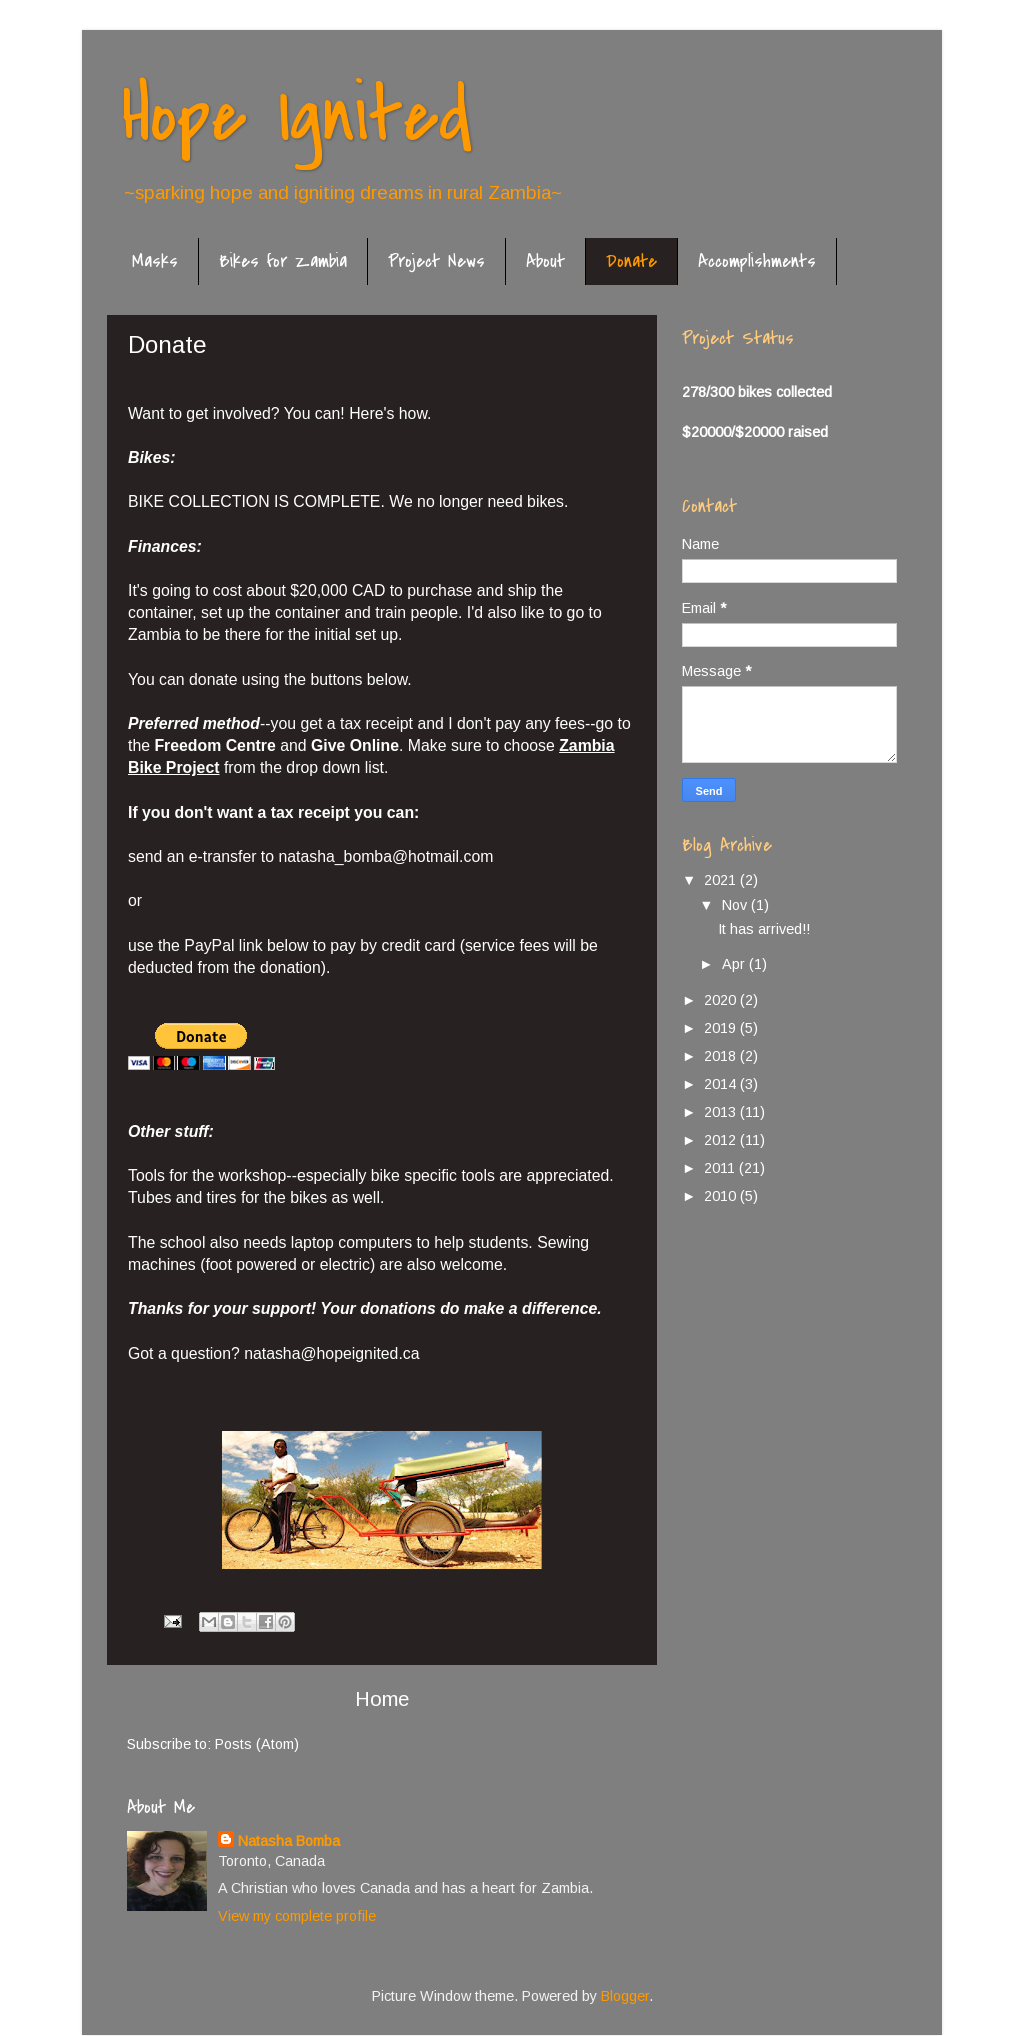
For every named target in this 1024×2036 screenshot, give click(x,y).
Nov (736, 905)
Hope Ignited (297, 116)
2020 (722, 1000)
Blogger (625, 1996)
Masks (155, 261)
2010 (722, 1196)
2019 (722, 1028)
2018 (722, 1056)
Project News (436, 261)
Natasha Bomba (289, 1841)
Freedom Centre (214, 745)
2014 (722, 1084)
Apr (735, 964)
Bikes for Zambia (283, 261)
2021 (722, 880)
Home (382, 1699)
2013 (722, 1112)
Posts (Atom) (257, 1744)
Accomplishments (757, 261)
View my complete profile (297, 1916)
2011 (721, 1168)
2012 (722, 1140)
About (545, 261)
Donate (631, 261)
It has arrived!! (764, 929)
